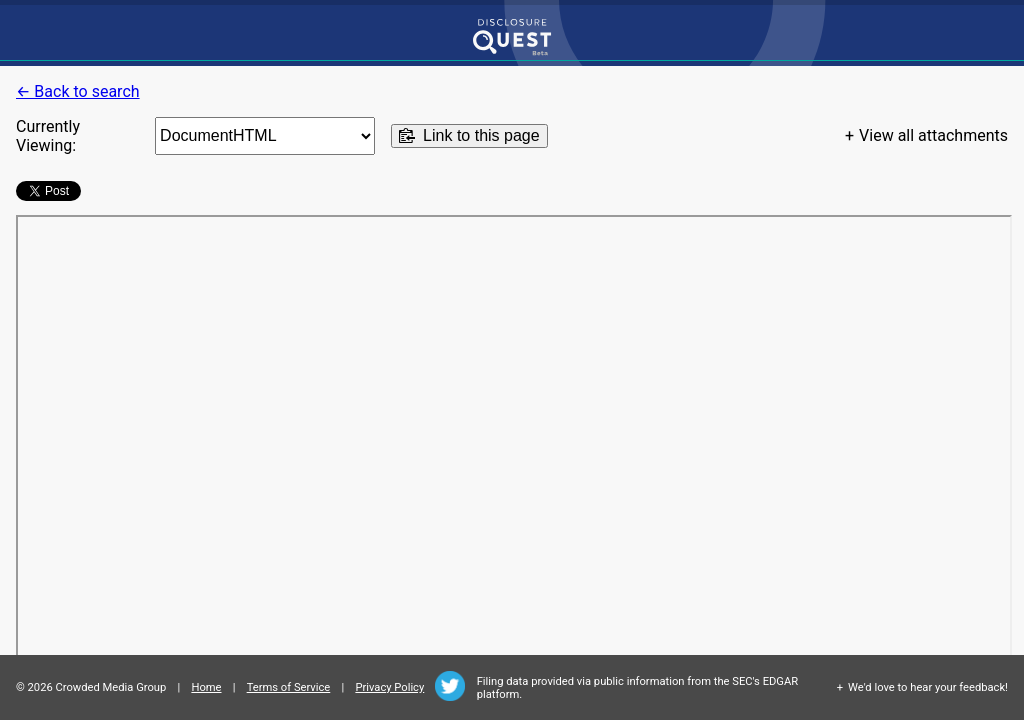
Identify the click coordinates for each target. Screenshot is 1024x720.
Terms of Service (289, 687)
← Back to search (78, 91)
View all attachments (933, 135)
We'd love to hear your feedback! (928, 687)
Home (206, 687)
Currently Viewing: (48, 136)
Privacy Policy (389, 687)
